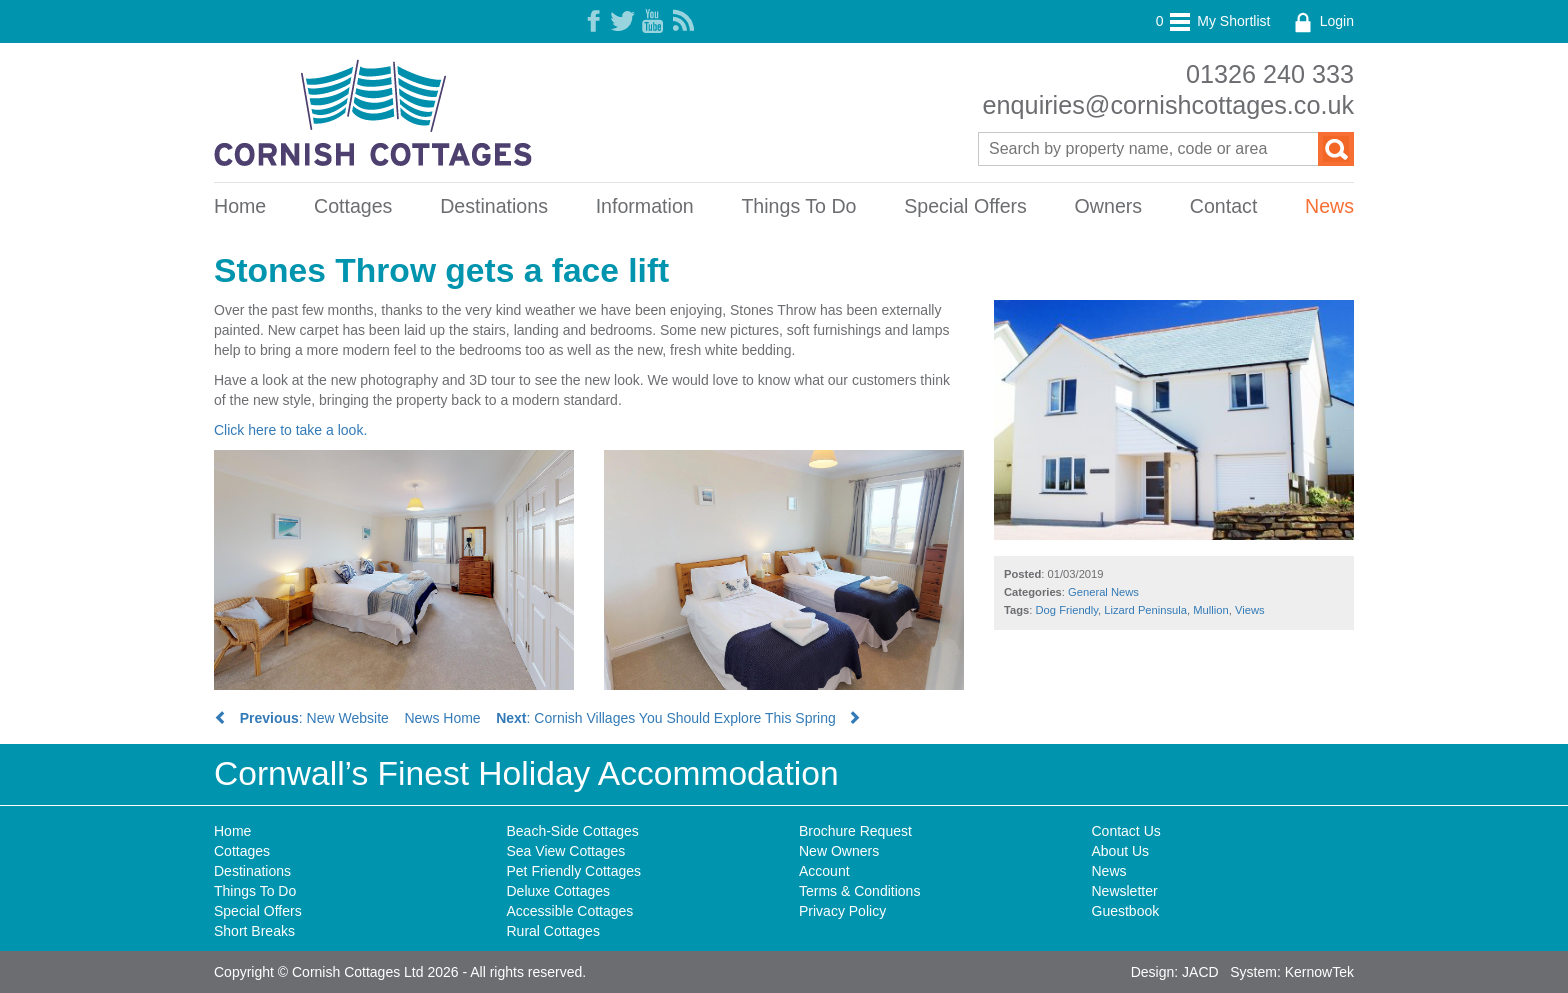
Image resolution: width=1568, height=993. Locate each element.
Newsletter (1125, 891)
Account (824, 871)
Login (1322, 21)
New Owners (839, 851)
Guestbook (1126, 911)
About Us (1121, 851)
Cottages (353, 206)
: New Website (301, 718)
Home (240, 206)
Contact (1224, 206)
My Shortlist (1213, 21)
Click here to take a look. (290, 430)
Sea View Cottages (566, 851)
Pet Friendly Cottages (574, 871)
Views (1250, 610)
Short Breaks (254, 931)
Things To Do (798, 206)
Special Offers (965, 206)
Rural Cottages (553, 931)
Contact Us (1126, 831)
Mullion (1210, 610)
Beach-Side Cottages (573, 831)
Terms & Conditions (859, 891)
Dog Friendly (1067, 610)
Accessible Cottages (570, 911)
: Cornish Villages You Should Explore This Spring (678, 718)
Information (645, 206)
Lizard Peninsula (1145, 610)
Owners (1109, 206)
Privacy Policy (842, 911)
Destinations (494, 206)
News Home (442, 718)
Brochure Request (855, 831)
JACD (1200, 972)
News (1329, 206)
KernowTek (1319, 972)
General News (1103, 592)
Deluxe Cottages (559, 891)
